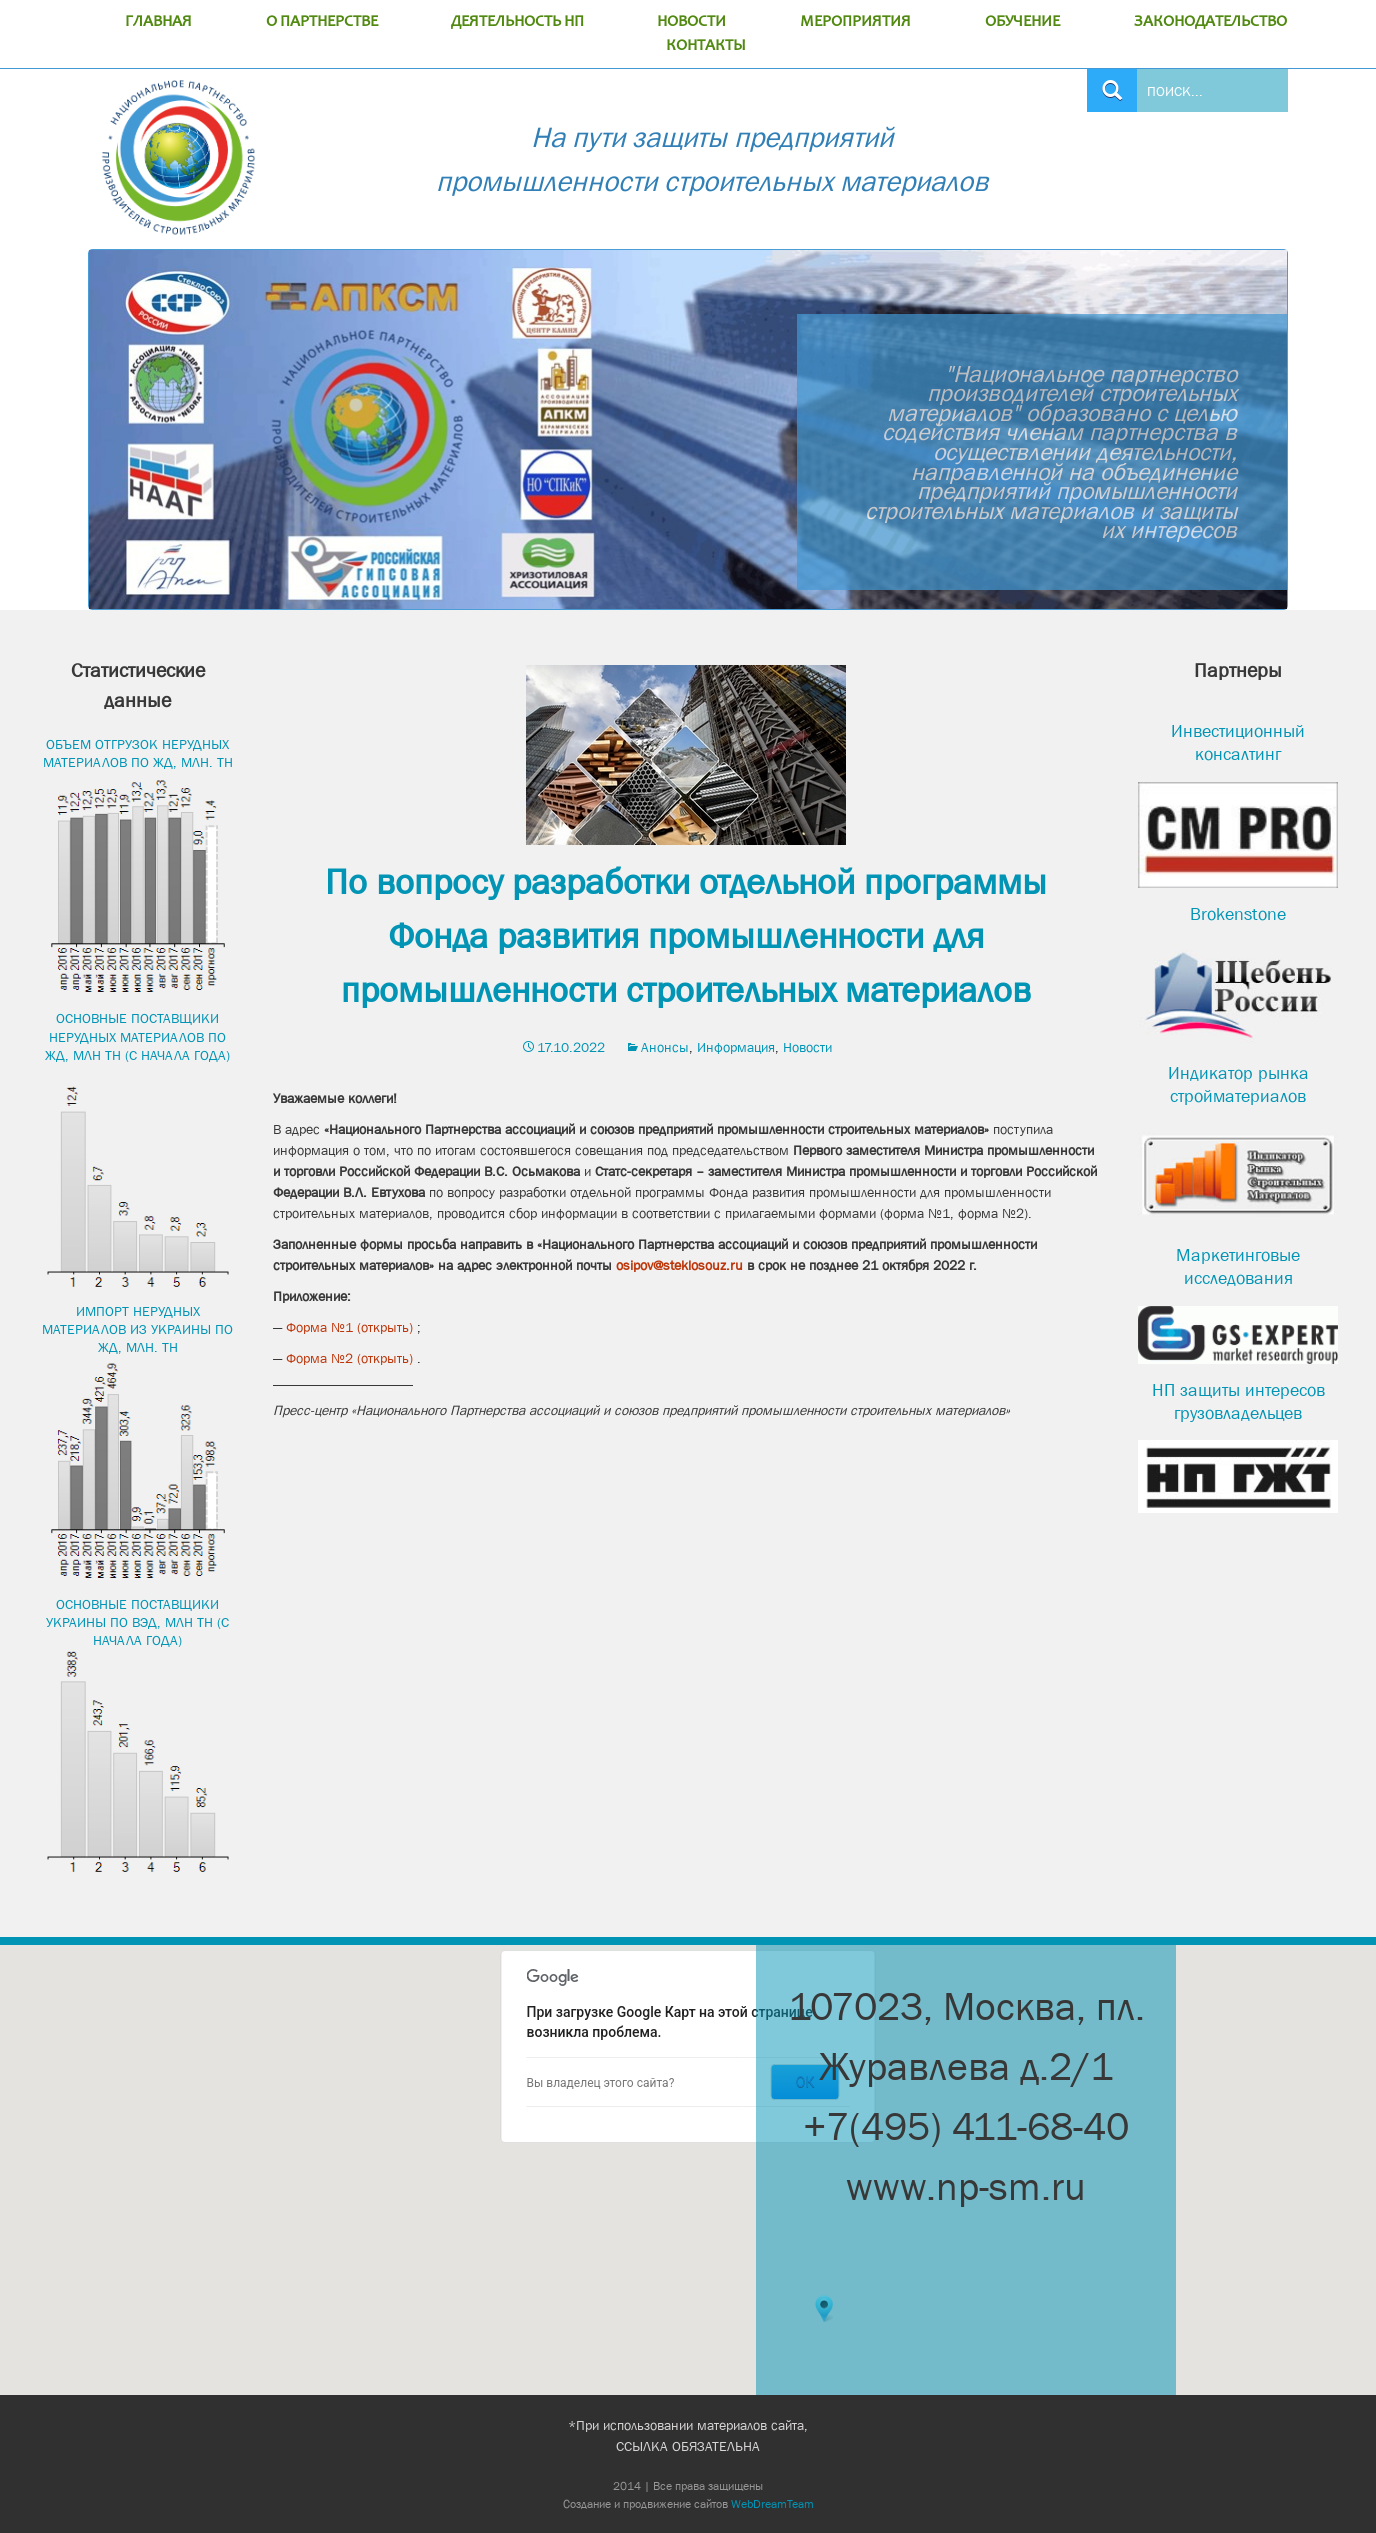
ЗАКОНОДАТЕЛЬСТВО (1210, 22)
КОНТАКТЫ (706, 46)
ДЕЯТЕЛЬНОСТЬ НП (517, 22)
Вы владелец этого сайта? (601, 2083)
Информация (736, 1047)
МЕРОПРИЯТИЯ (855, 22)
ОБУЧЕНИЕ (1022, 22)
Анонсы (665, 1047)
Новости (807, 1047)
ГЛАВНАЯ (158, 22)
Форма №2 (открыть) (349, 1358)
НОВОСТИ (691, 22)
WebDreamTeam (772, 2504)
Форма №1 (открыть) (349, 1327)
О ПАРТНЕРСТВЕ (322, 22)
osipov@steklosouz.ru (679, 1265)
